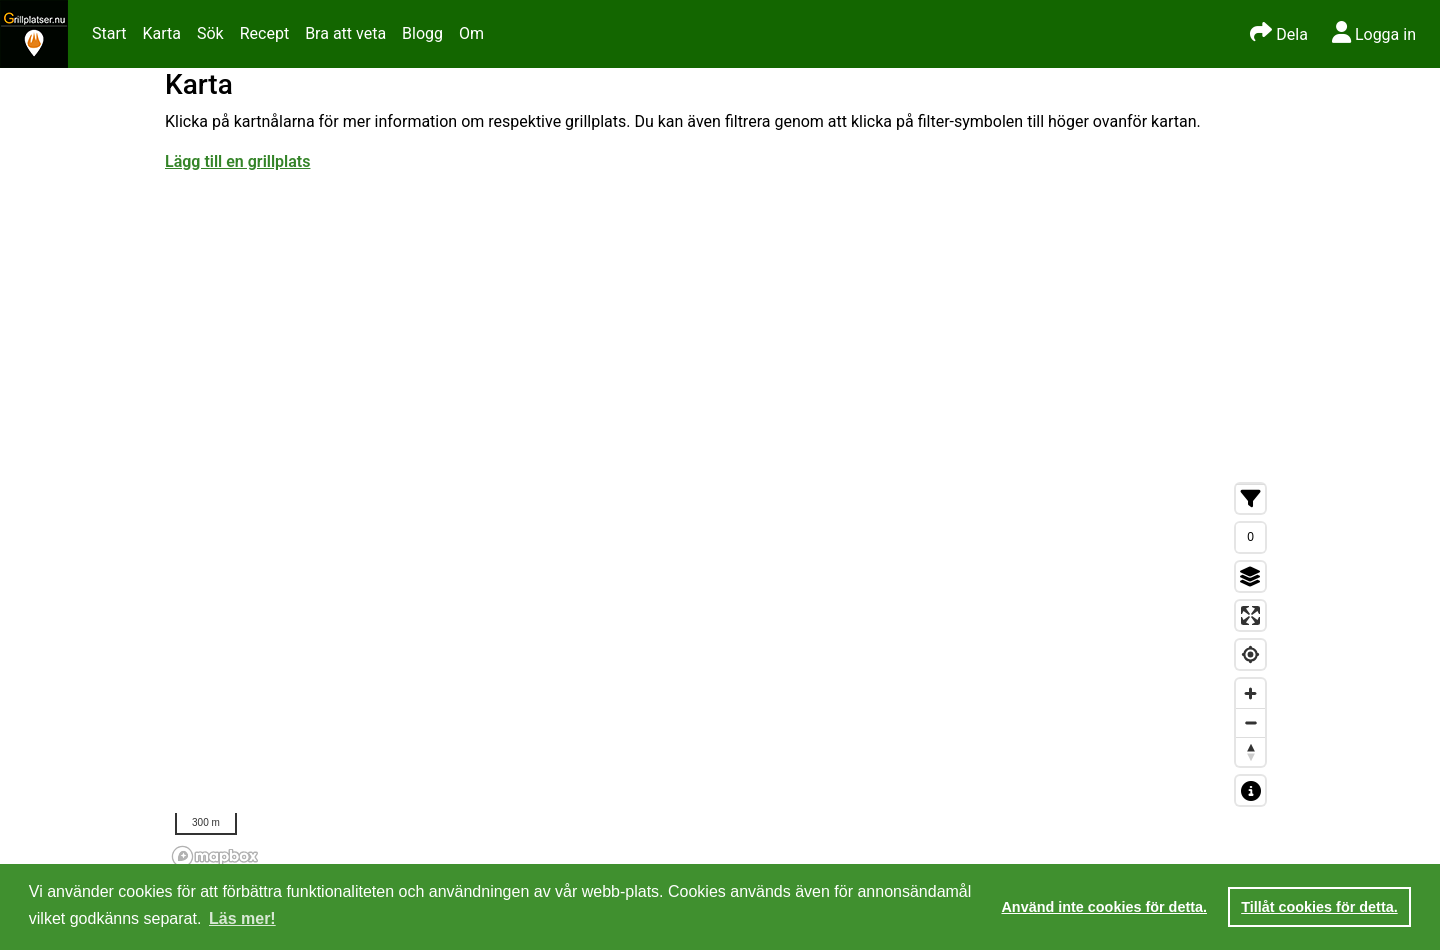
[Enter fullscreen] (1250, 615)
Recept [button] (264, 33)
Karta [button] (161, 33)
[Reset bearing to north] (1250, 751)
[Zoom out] (1250, 722)
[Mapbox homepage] (215, 856)
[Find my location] (1250, 654)
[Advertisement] (720, 324)
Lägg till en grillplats (237, 161)
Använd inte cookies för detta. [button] (1104, 907)
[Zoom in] (1250, 693)
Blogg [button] (422, 33)
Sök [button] (210, 33)
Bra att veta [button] (345, 33)
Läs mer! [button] (242, 918)
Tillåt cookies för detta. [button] (1319, 907)
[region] (720, 674)
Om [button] (471, 33)
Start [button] (109, 33)
